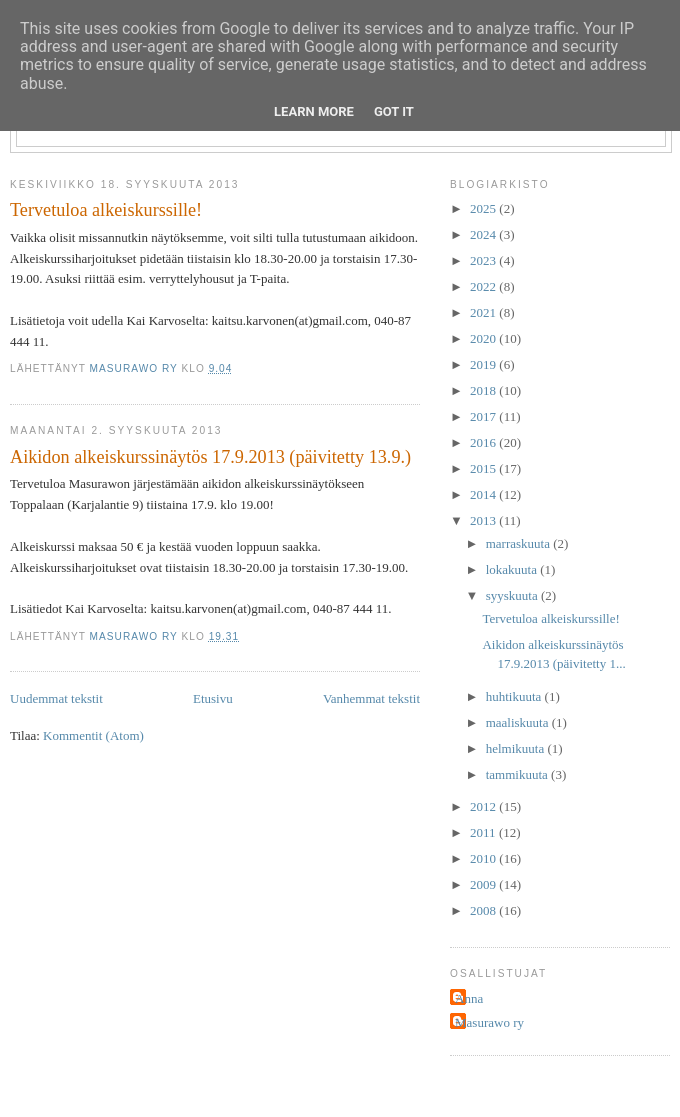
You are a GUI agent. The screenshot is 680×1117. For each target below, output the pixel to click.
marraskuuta (520, 543)
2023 (484, 260)
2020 (484, 338)
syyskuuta (513, 595)
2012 (484, 806)
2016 (484, 442)
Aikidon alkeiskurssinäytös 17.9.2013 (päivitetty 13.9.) (210, 457)
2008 (484, 910)
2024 (484, 234)
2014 (484, 494)
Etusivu (213, 698)
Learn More (314, 111)
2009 (484, 884)
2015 (484, 468)
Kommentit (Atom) (93, 735)
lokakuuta (513, 569)
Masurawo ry (489, 1022)
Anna (469, 998)
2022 (484, 286)
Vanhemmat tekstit (371, 698)
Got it (394, 111)
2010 (484, 858)
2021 (484, 312)
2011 (484, 832)
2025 (484, 208)
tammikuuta (518, 774)
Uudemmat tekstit (56, 698)
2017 (484, 416)
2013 (484, 520)
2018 (484, 390)
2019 (484, 364)
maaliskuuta (519, 722)
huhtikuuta (515, 696)
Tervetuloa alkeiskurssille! (106, 210)
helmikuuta (517, 748)
